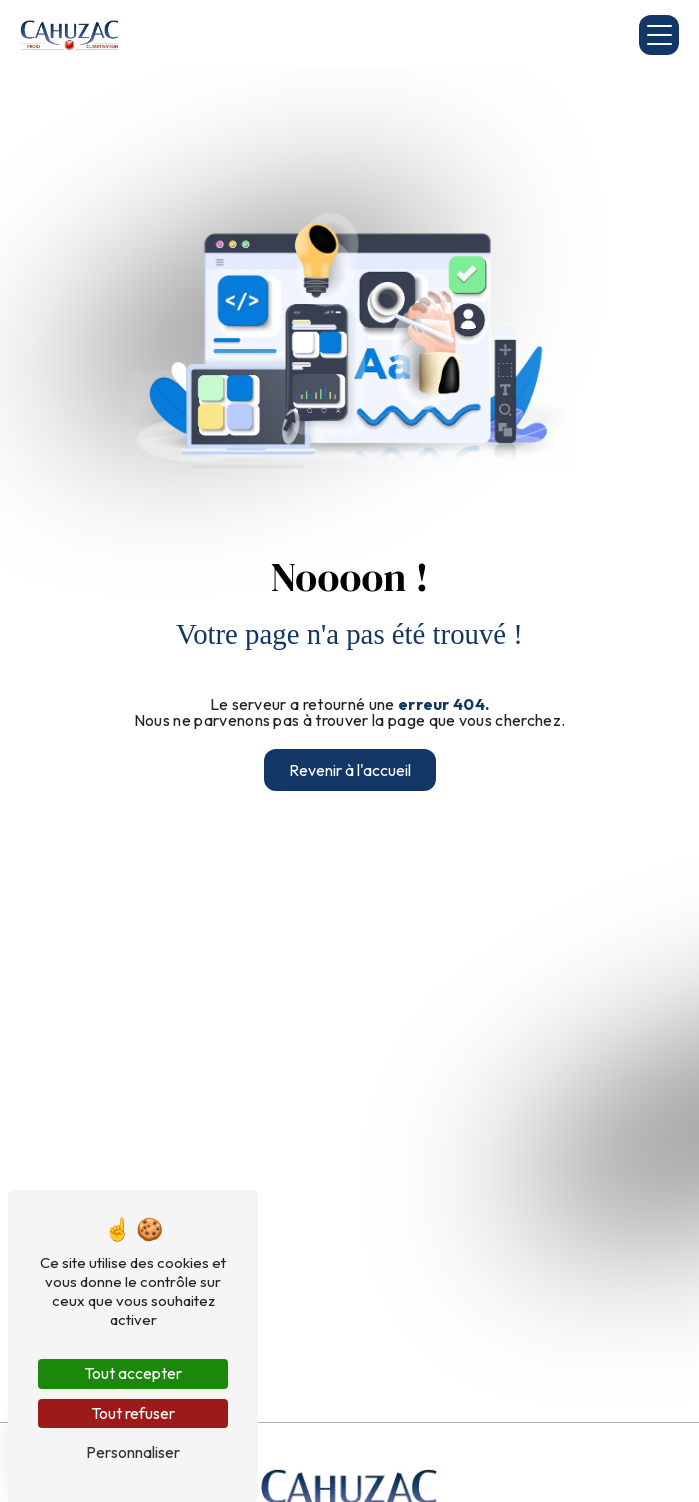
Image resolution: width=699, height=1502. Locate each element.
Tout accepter (133, 1373)
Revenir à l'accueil (350, 770)
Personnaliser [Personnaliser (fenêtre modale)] (133, 1452)
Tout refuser (133, 1413)
